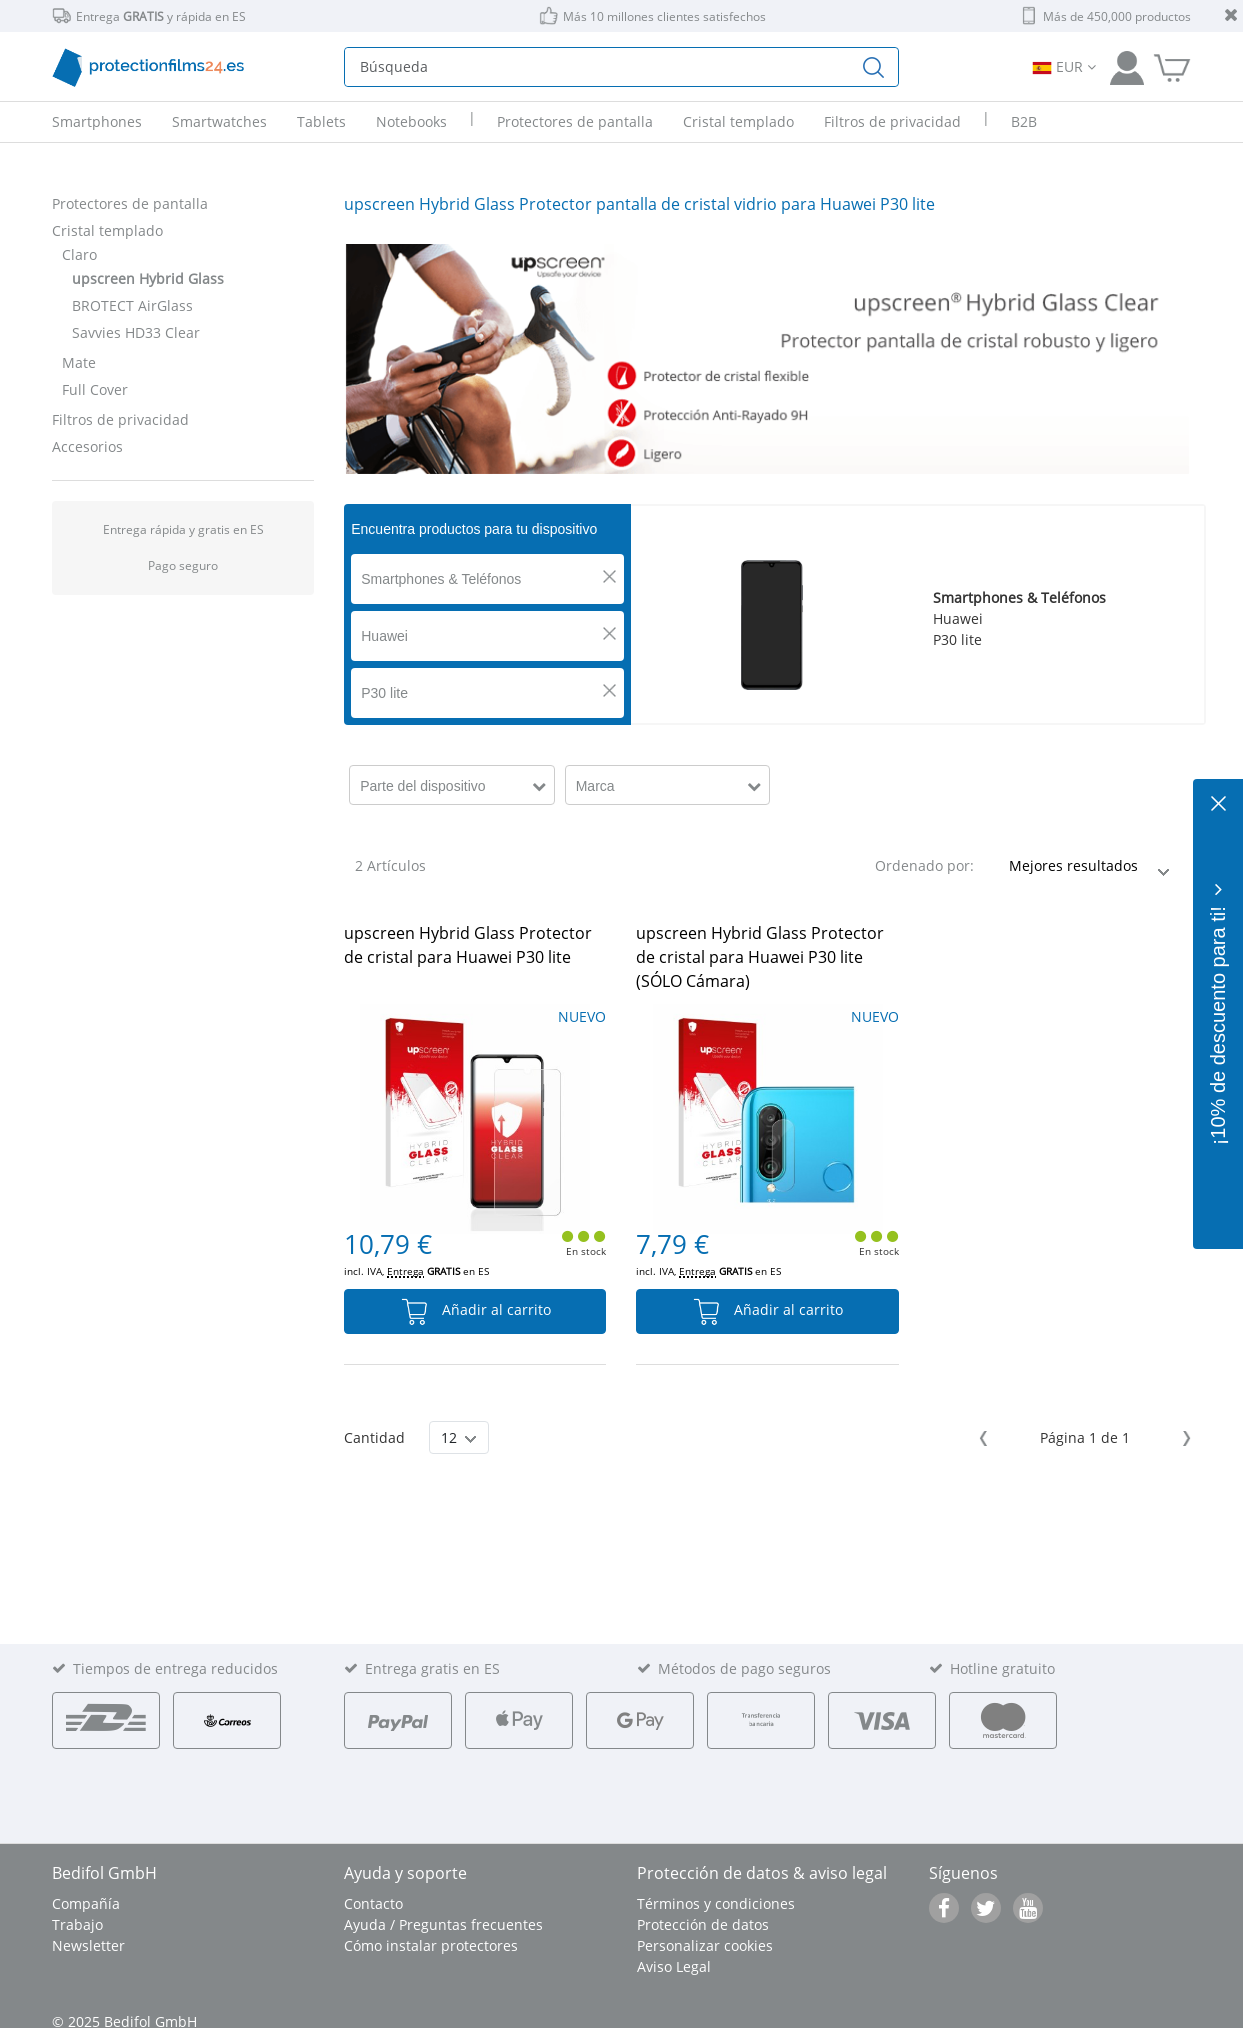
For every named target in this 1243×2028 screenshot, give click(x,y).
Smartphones (97, 121)
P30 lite (384, 693)
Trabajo (77, 1924)
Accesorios (87, 446)
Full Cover (95, 389)
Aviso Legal (674, 1966)
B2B (1024, 121)
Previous (986, 1438)
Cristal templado (107, 230)
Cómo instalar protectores (431, 1945)
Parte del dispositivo (422, 786)
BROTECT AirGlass (132, 305)
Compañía (86, 1903)
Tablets (321, 121)
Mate (79, 362)
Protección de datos (703, 1924)
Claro (79, 254)
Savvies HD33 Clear (136, 332)
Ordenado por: (924, 865)
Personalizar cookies (705, 1945)
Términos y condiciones (716, 1903)
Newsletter (88, 1945)
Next (1183, 1438)
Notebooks (411, 121)
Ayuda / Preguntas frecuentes (443, 1924)
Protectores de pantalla (130, 203)
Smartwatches (219, 121)
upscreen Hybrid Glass (148, 278)
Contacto (373, 1903)
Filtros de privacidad (120, 419)
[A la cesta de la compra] (1172, 67)
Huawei (384, 636)
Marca (595, 786)
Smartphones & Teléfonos (441, 579)
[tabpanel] (767, 359)
